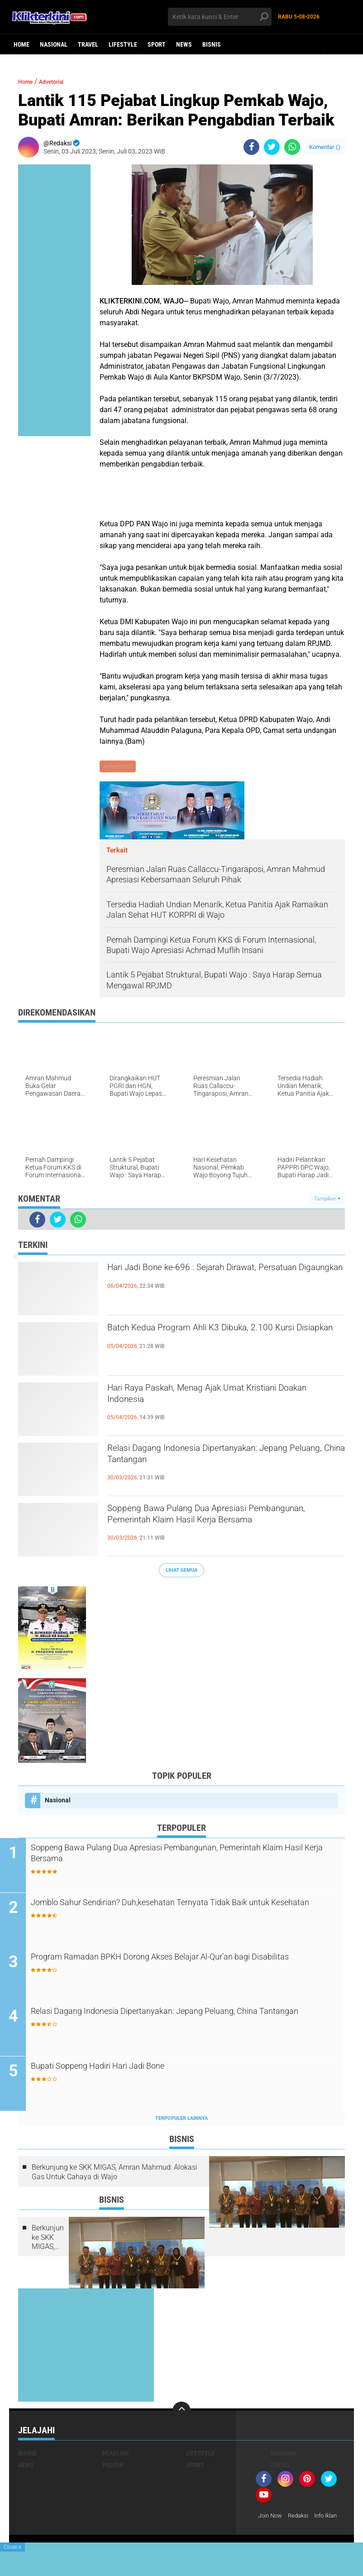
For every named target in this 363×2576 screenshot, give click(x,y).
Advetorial (60, 81)
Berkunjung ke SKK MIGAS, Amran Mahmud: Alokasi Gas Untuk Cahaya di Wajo (114, 2175)
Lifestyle (123, 44)
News (184, 44)
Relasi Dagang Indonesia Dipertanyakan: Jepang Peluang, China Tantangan (209, 1458)
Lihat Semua (181, 1571)
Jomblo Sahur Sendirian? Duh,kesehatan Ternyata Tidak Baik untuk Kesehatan (180, 1911)
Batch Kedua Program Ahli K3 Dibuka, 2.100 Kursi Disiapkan (217, 1338)
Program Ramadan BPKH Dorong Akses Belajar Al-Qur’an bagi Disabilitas (183, 1966)
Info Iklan (271, 2530)
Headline (115, 2456)
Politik (113, 2467)
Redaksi (302, 2518)
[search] (220, 17)
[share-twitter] (272, 147)
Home (21, 44)
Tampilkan (327, 1200)
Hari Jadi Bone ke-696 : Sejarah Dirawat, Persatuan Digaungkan (208, 1278)
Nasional (53, 44)
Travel (88, 44)
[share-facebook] (251, 147)
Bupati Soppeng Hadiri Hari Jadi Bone (130, 2069)
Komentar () (324, 147)
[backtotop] (181, 2413)
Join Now (271, 2518)
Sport (157, 44)
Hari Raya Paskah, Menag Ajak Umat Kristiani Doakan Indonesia (222, 1398)
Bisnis (211, 44)
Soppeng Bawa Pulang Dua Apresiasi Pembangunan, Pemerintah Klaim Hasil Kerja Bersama (221, 1527)
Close (12, 2547)
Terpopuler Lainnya (181, 2121)
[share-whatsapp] (292, 147)
